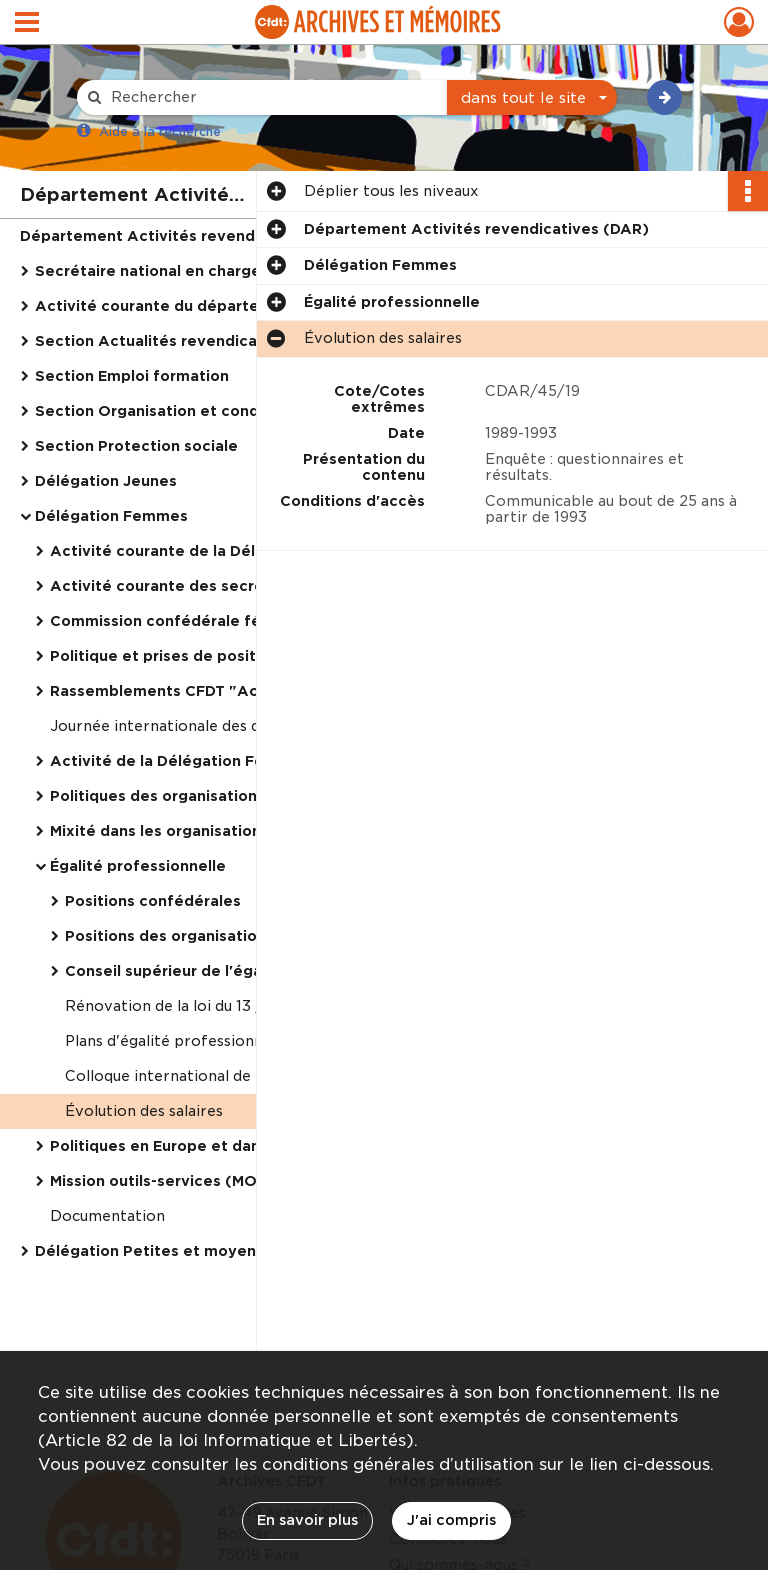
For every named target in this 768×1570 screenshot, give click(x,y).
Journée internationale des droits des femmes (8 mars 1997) (250, 726)
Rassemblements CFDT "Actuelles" (184, 691)
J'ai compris (451, 1520)
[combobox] (532, 98)
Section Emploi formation (132, 376)
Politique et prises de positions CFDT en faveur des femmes (250, 656)
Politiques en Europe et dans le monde (196, 1146)
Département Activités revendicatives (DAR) (192, 236)
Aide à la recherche (160, 131)
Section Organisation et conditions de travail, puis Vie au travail (235, 411)
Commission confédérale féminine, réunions (217, 621)
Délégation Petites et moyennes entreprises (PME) (229, 1251)
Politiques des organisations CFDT (179, 796)
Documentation (107, 1216)
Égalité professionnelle (138, 866)
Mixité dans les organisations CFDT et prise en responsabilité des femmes (250, 831)
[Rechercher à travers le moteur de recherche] (272, 97)
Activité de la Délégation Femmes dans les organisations (250, 761)
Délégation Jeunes (106, 481)
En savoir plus (307, 1520)
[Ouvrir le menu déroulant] (27, 24)
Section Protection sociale (136, 446)
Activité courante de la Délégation (182, 551)
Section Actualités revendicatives (165, 341)
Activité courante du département (167, 306)
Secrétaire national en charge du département (212, 271)
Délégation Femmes (111, 516)
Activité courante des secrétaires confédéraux (230, 586)
